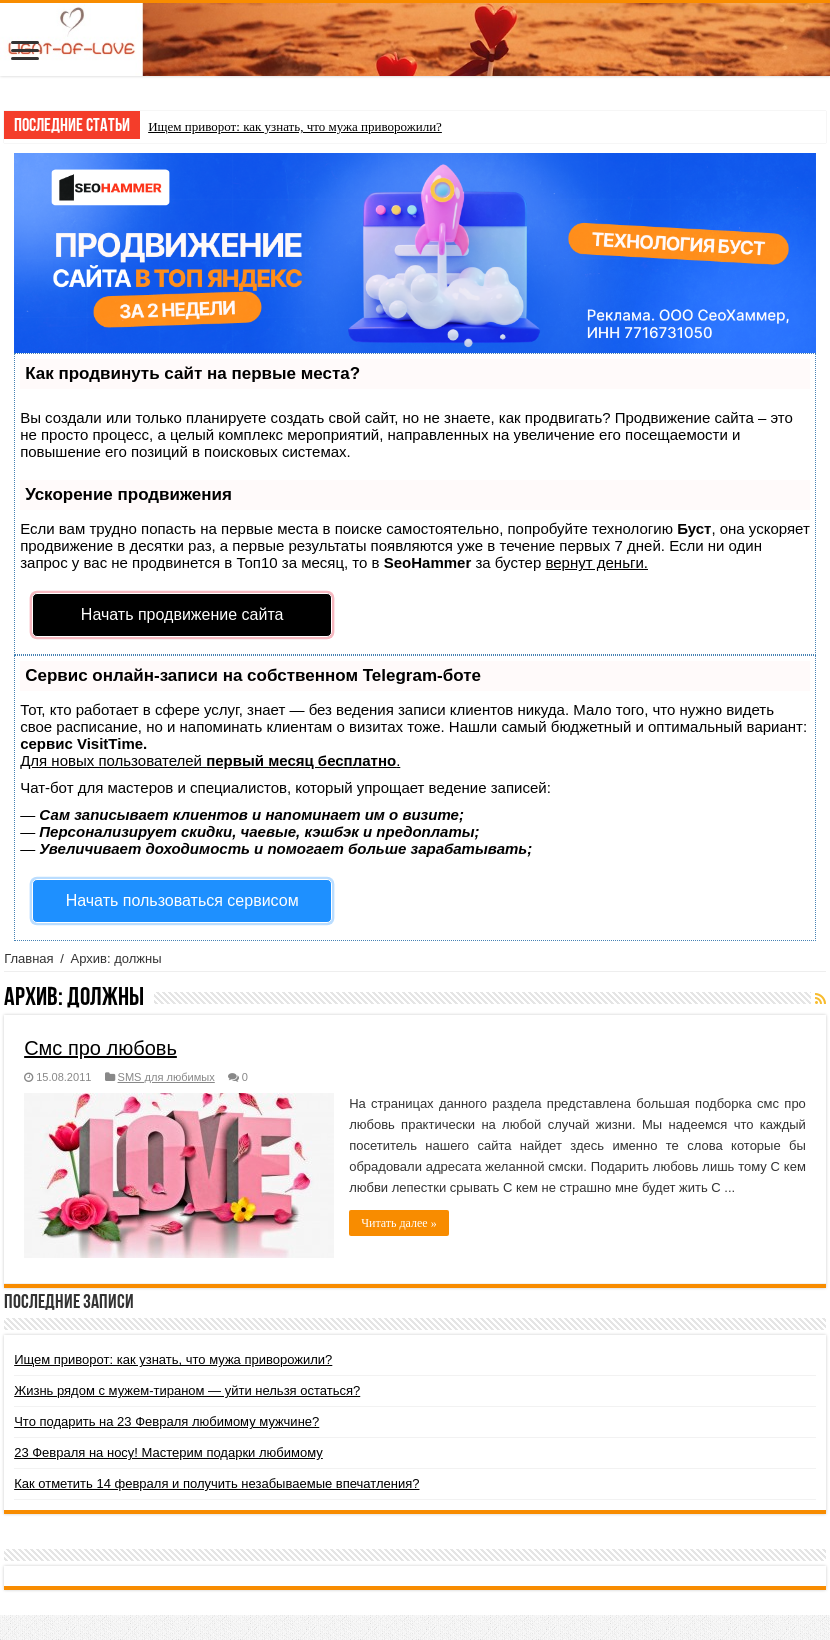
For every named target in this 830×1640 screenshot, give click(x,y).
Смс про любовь (100, 1048)
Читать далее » (399, 1223)
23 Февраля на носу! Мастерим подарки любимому (168, 1452)
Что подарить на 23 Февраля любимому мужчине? (166, 1421)
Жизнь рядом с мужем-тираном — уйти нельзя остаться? (187, 1390)
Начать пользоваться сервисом (182, 900)
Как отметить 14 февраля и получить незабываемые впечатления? (216, 1483)
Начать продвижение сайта (182, 614)
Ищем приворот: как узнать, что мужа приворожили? (295, 126)
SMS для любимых (166, 1077)
